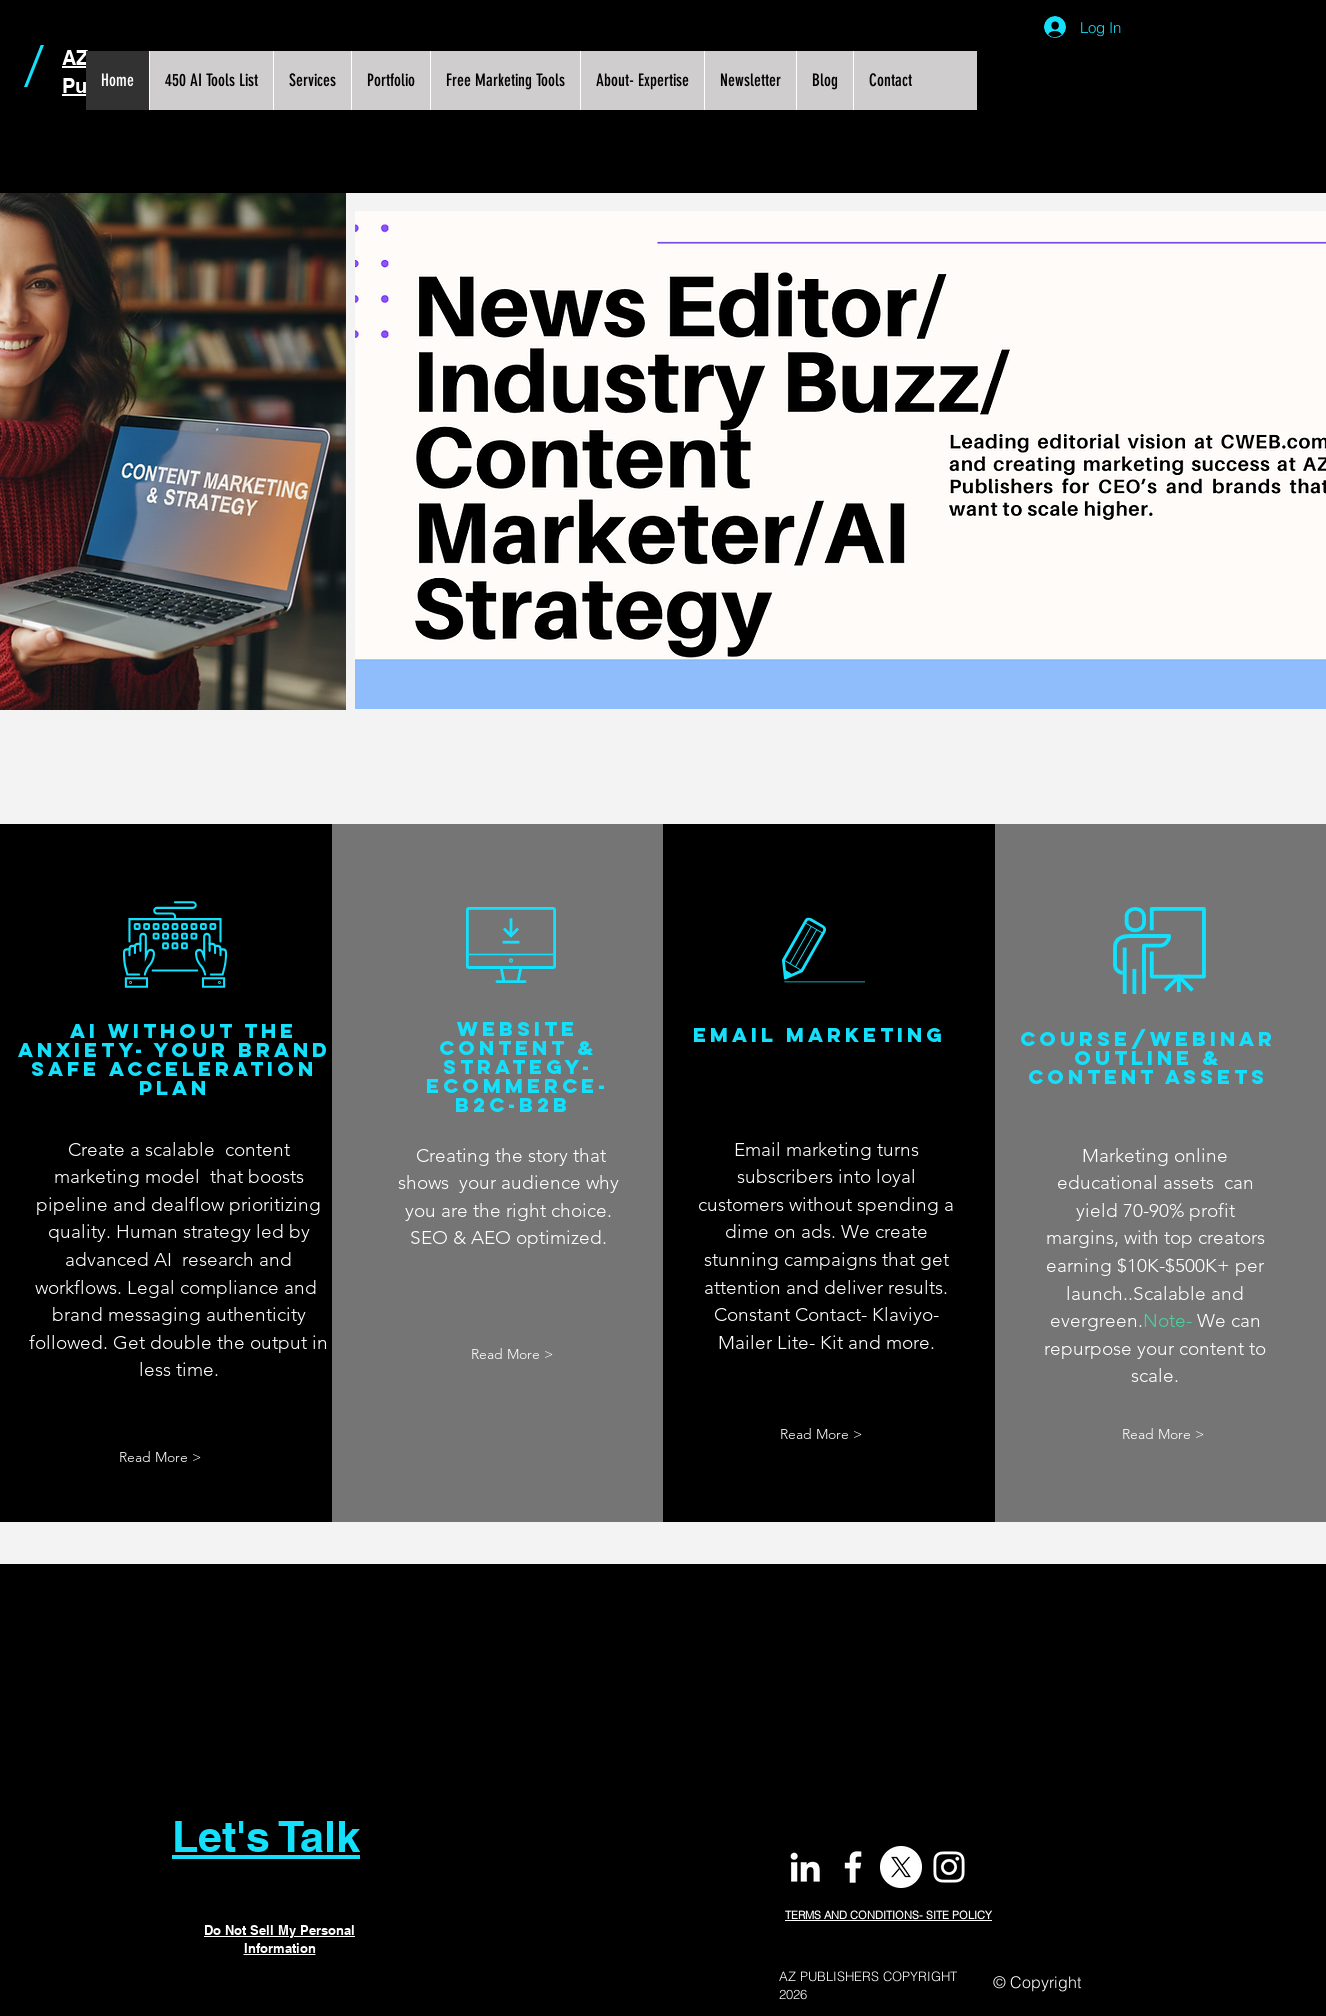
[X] (901, 1867)
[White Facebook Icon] (853, 1867)
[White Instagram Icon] (949, 1867)
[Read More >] (160, 1457)
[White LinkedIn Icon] (805, 1867)
